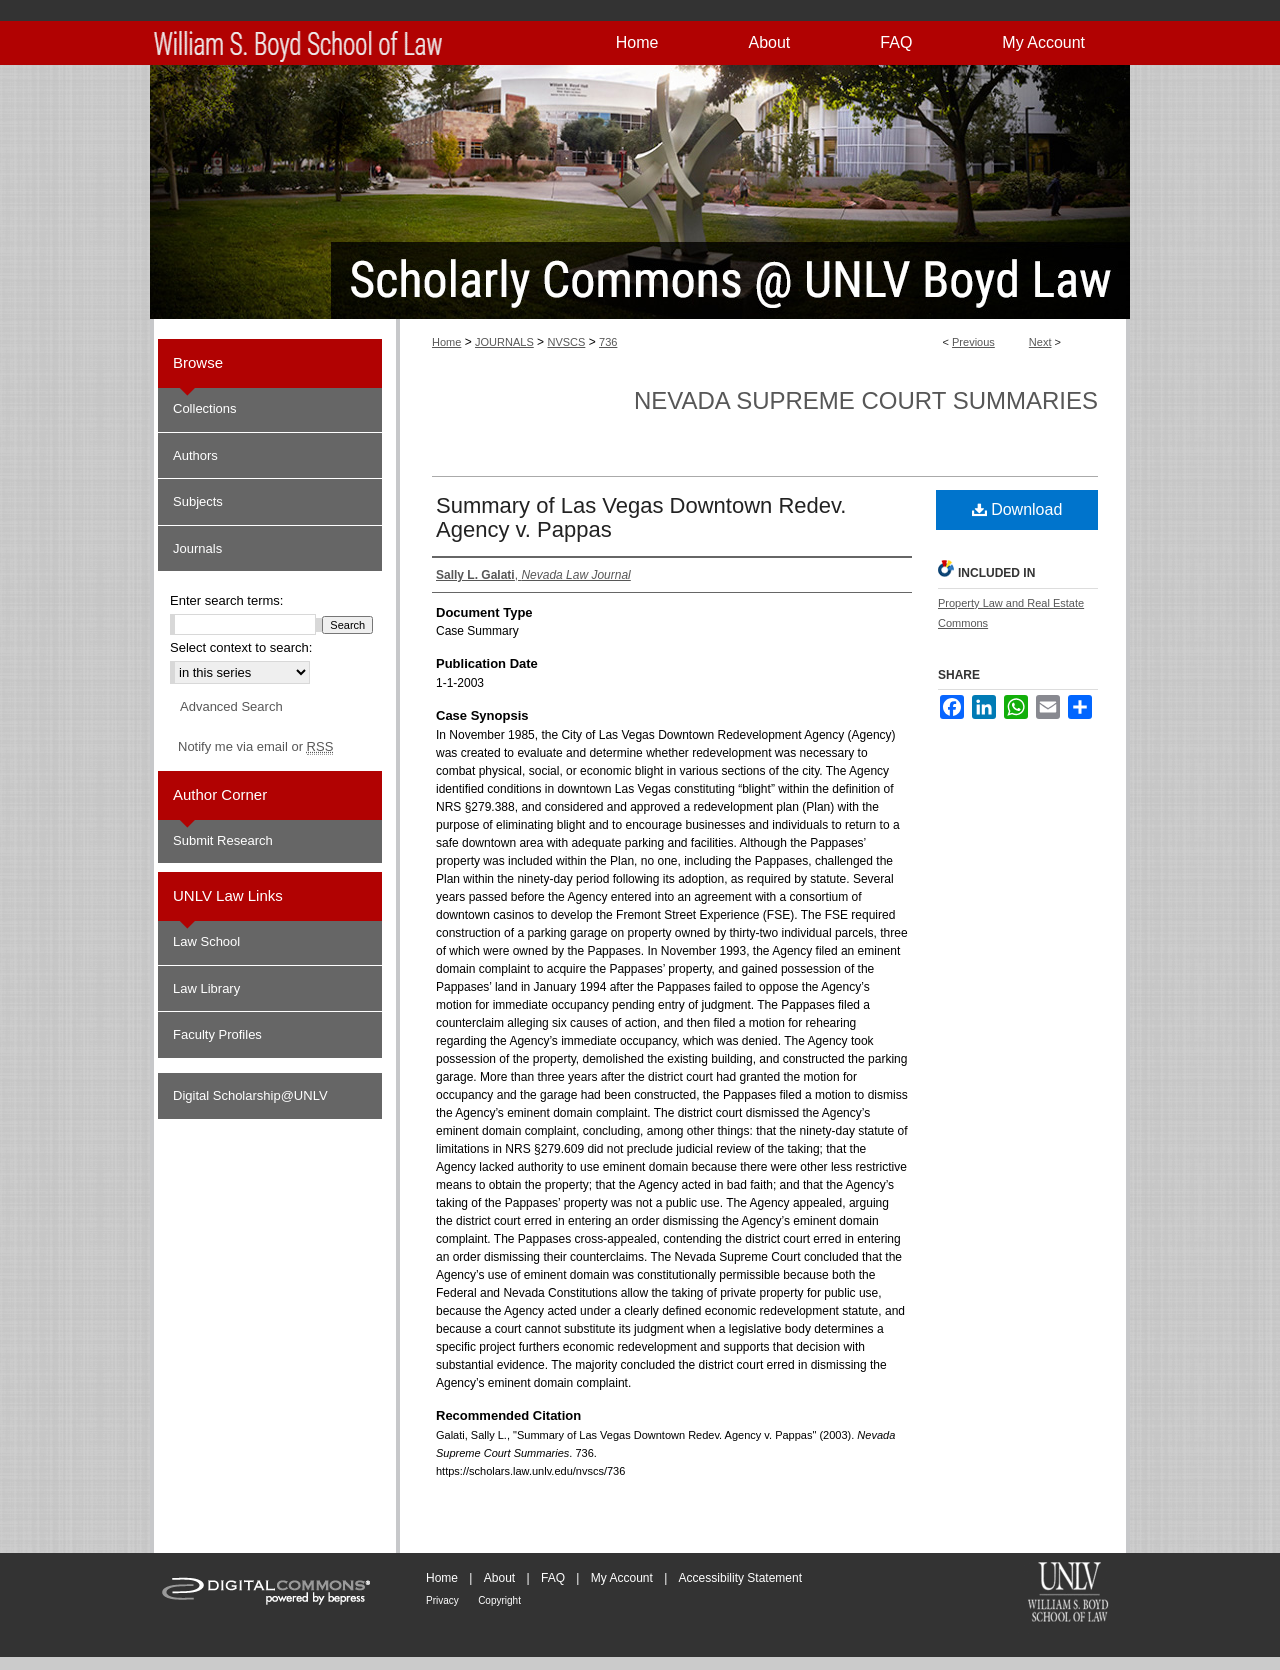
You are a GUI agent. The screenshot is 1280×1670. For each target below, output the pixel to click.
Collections (205, 408)
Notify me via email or (255, 747)
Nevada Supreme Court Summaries (866, 400)
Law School (206, 941)
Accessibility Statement (740, 1578)
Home (446, 342)
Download (1017, 509)
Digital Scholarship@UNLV (250, 1095)
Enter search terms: (226, 600)
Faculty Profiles (217, 1034)
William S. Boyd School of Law (1068, 1594)
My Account (622, 1578)
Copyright (499, 1600)
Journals (197, 548)
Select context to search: (241, 647)
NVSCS (566, 342)
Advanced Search (231, 706)
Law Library (206, 988)
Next (1040, 342)
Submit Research (223, 840)
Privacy (442, 1600)
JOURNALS (504, 342)
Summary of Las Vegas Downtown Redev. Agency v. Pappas (641, 517)
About (499, 1578)
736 (608, 342)
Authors (195, 455)
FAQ (553, 1578)
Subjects (198, 501)
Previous (973, 342)
